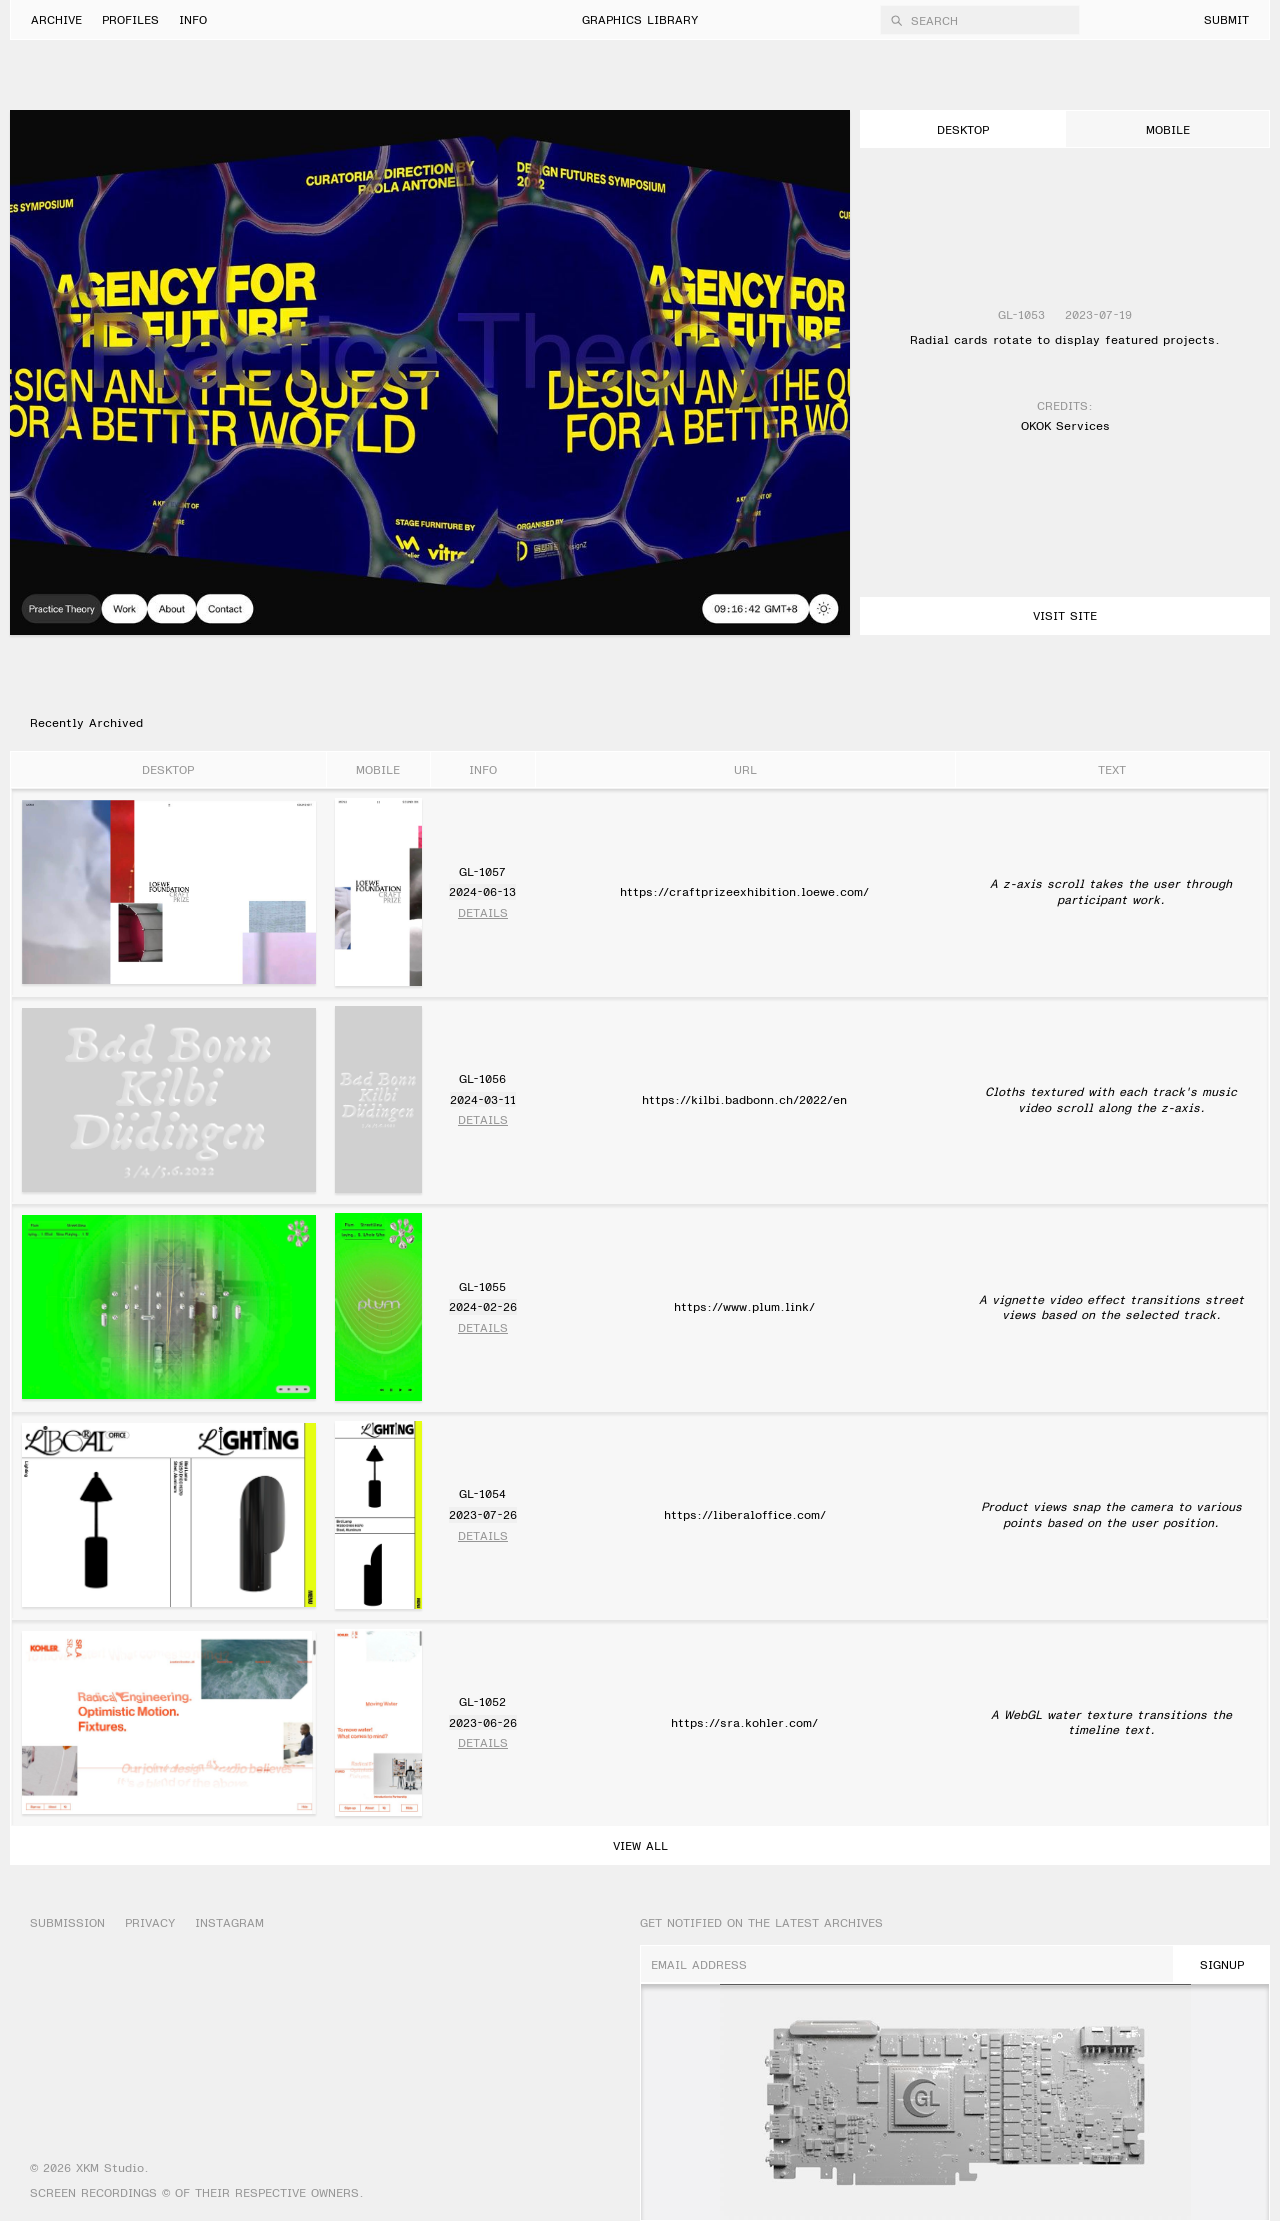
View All (640, 1845)
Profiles (130, 19)
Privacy (150, 1922)
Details (483, 912)
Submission (67, 1922)
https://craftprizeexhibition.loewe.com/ (744, 891)
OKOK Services (1065, 425)
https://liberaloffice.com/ (745, 1514)
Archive (56, 19)
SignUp (1222, 1964)
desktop (963, 129)
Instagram (229, 1922)
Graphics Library (640, 19)
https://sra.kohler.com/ (744, 1722)
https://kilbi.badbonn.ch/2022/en (744, 1099)
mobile (1168, 129)
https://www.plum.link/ (744, 1306)
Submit (1226, 19)
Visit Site (1065, 615)
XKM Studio (110, 2167)
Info (193, 19)
